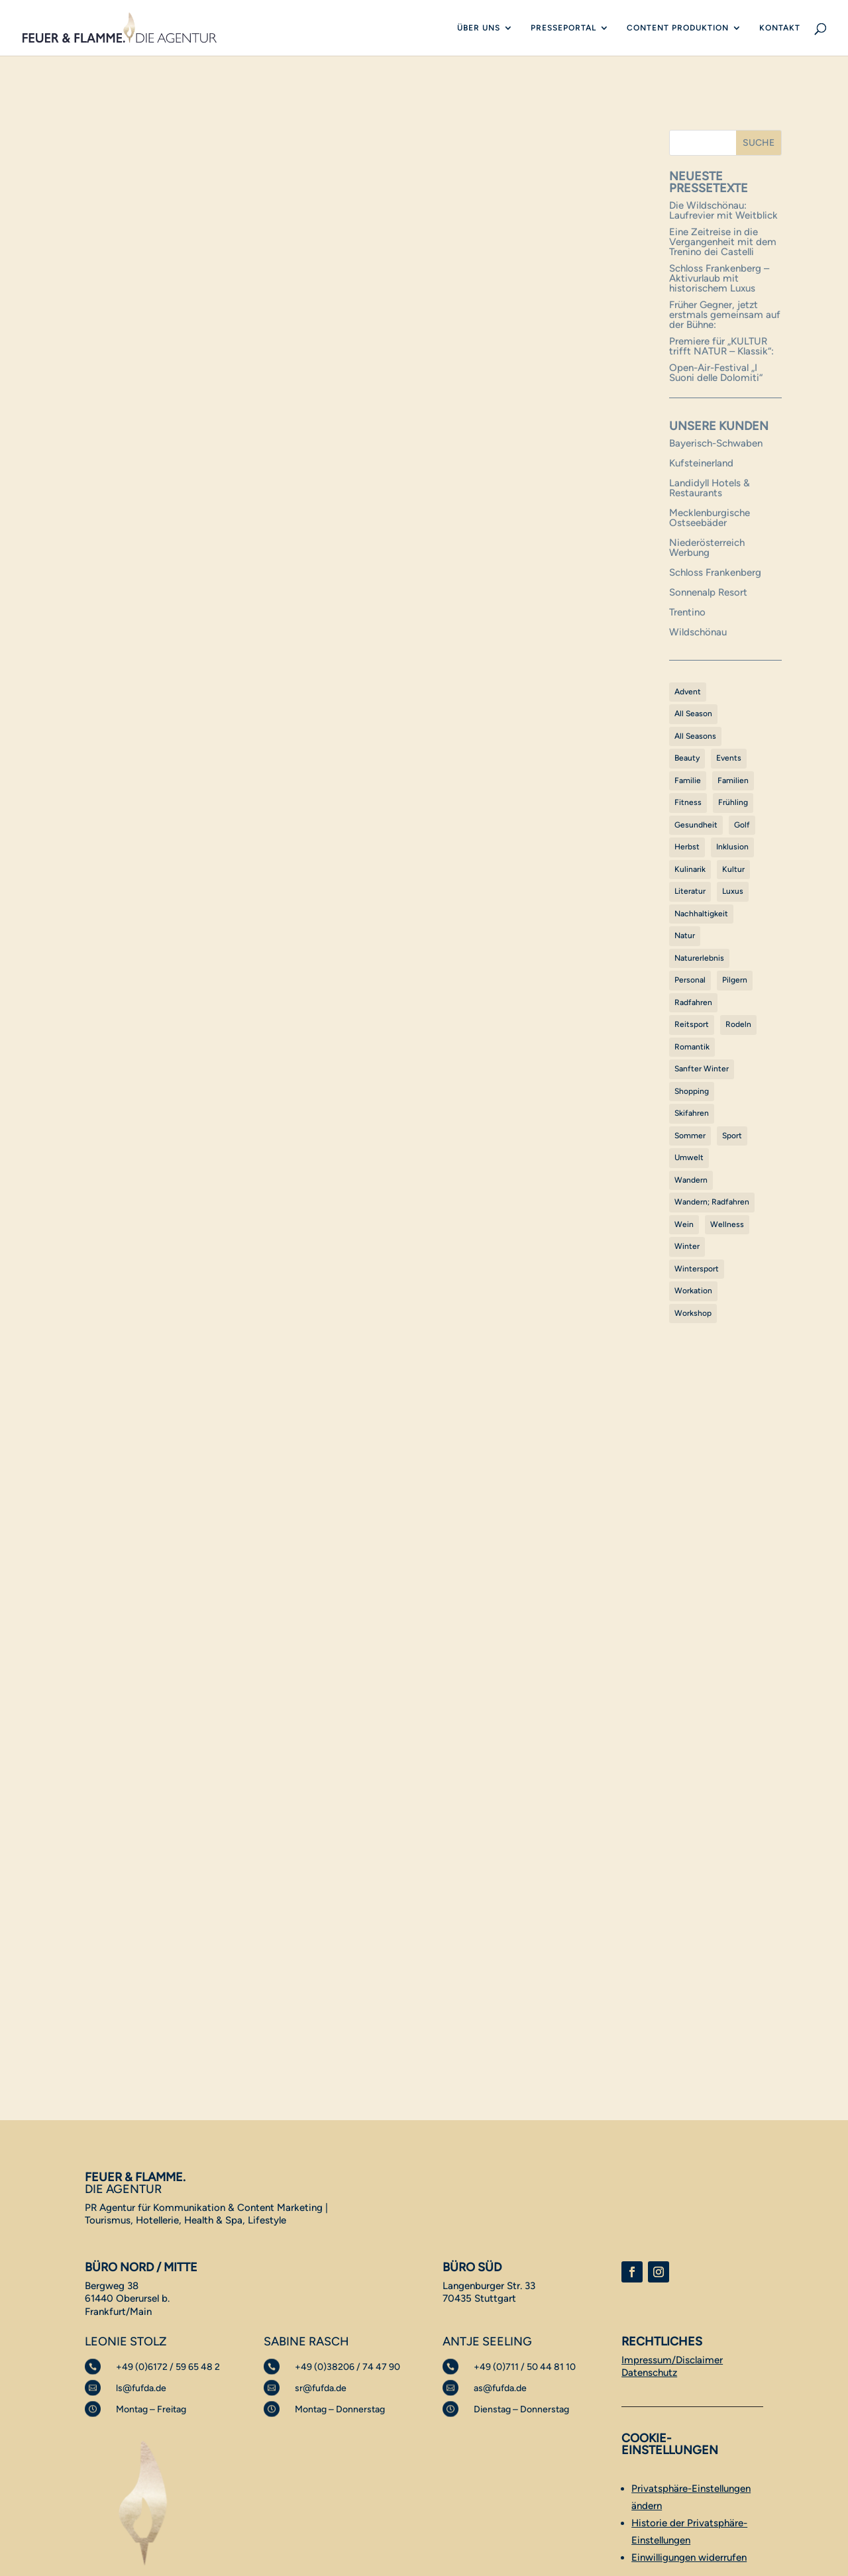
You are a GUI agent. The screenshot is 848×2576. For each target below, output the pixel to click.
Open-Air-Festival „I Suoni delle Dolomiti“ (716, 373)
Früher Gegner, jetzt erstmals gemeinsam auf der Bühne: (724, 315)
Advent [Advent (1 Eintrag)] (687, 691)
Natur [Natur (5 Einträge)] (684, 935)
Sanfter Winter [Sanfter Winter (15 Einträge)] (701, 1068)
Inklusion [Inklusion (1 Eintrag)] (732, 846)
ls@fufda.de (141, 2388)
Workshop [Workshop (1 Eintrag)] (693, 1313)
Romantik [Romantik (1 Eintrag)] (692, 1046)
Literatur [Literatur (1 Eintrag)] (690, 891)
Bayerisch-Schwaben (716, 443)
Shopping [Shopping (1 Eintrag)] (691, 1091)
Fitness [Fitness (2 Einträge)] (688, 802)
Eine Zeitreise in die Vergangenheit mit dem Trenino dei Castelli (722, 242)
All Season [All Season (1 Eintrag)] (693, 713)
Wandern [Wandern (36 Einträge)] (691, 1180)
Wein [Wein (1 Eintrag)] (684, 1224)
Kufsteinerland (701, 463)
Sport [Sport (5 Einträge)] (732, 1135)
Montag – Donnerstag (340, 2409)
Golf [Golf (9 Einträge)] (742, 825)
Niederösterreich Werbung (707, 548)
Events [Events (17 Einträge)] (728, 758)
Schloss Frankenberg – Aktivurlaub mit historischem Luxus (719, 278)
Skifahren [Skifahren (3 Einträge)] (691, 1113)
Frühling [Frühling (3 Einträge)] (733, 802)
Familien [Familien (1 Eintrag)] (733, 780)
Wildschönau (698, 632)
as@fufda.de (500, 2388)
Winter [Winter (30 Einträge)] (687, 1246)
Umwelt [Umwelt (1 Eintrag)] (689, 1157)
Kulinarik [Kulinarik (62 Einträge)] (690, 869)
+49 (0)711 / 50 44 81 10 (525, 2367)
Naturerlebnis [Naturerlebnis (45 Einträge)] (699, 958)
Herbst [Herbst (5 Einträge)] (687, 846)
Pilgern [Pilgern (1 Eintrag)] (734, 980)
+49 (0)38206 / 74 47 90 (347, 2367)
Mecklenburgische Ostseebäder (709, 518)
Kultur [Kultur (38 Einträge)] (733, 869)
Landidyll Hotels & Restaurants (709, 488)
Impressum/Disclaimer (672, 2360)
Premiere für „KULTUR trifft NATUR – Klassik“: (721, 346)
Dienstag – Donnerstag (521, 2409)
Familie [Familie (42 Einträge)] (687, 780)
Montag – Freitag (151, 2409)
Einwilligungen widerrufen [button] (689, 2557)
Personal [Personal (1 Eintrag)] (690, 980)
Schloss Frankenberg (715, 572)
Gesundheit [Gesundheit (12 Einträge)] (695, 825)
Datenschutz (649, 2373)
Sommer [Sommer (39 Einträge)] (690, 1135)
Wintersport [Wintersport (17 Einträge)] (696, 1268)
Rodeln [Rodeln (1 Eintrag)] (738, 1024)
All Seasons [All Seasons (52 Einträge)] (695, 736)
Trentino (687, 612)
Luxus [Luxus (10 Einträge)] (732, 891)
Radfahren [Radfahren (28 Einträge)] (693, 1002)
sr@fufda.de (320, 2388)
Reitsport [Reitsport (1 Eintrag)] (691, 1024)
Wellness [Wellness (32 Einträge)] (727, 1224)
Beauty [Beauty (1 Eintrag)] (687, 758)
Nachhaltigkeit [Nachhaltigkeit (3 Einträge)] (701, 913)
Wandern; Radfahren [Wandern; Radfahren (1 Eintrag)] (711, 1202)
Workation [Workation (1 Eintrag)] (693, 1290)
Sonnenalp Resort (708, 592)
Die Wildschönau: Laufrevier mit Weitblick (723, 210)
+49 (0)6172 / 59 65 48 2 (168, 2367)
